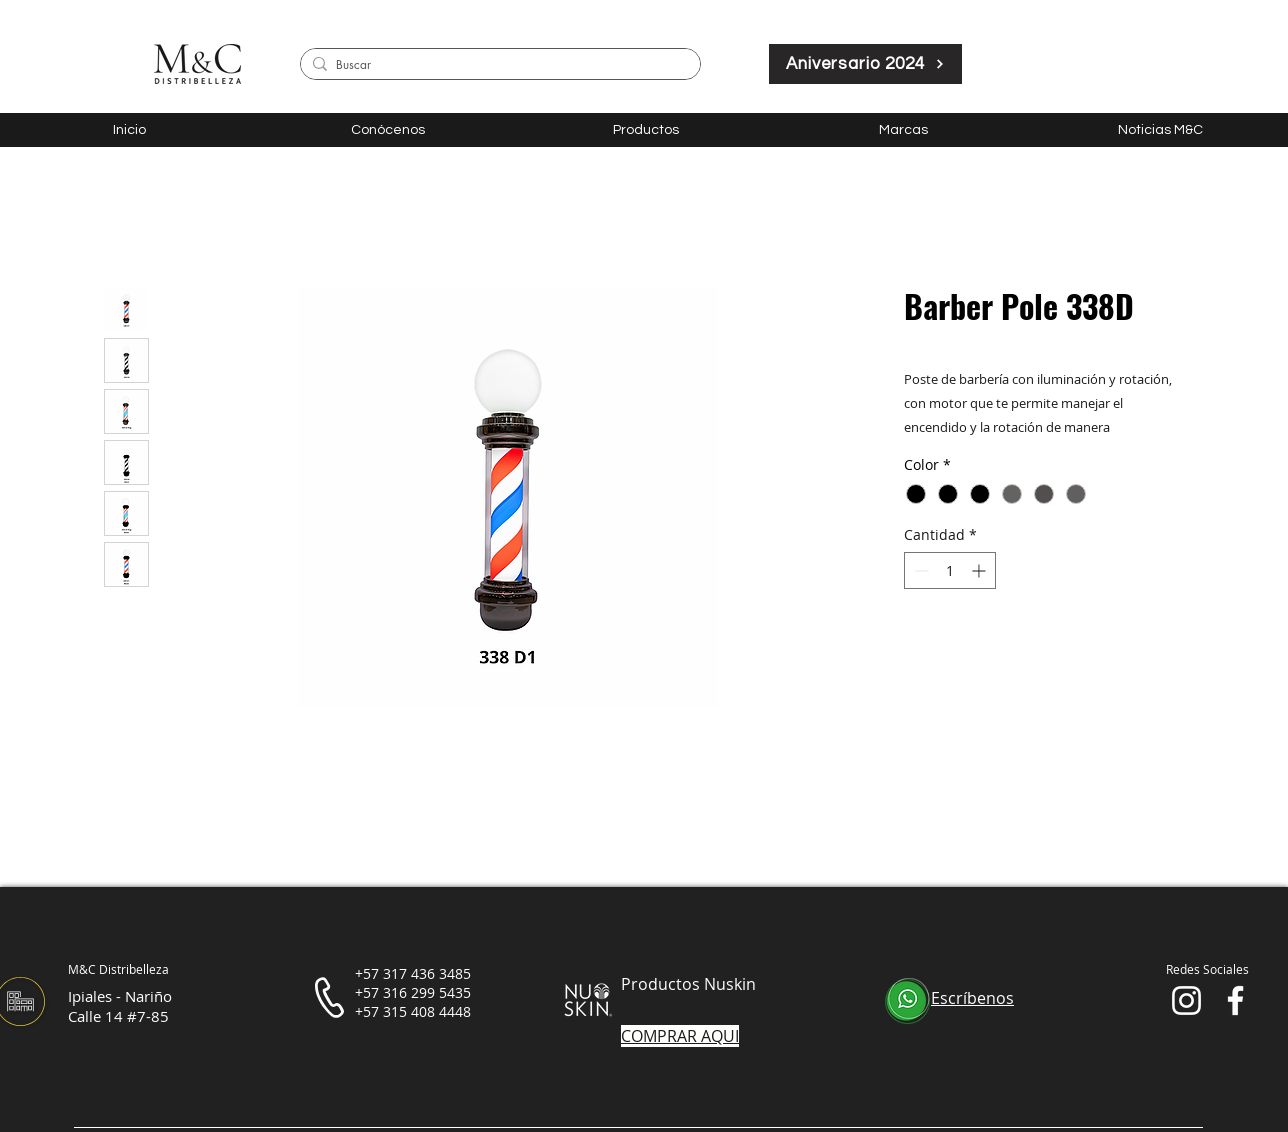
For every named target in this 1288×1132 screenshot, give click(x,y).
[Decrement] (919, 570)
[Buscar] (497, 65)
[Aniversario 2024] (865, 64)
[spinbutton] (950, 570)
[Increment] (980, 570)
